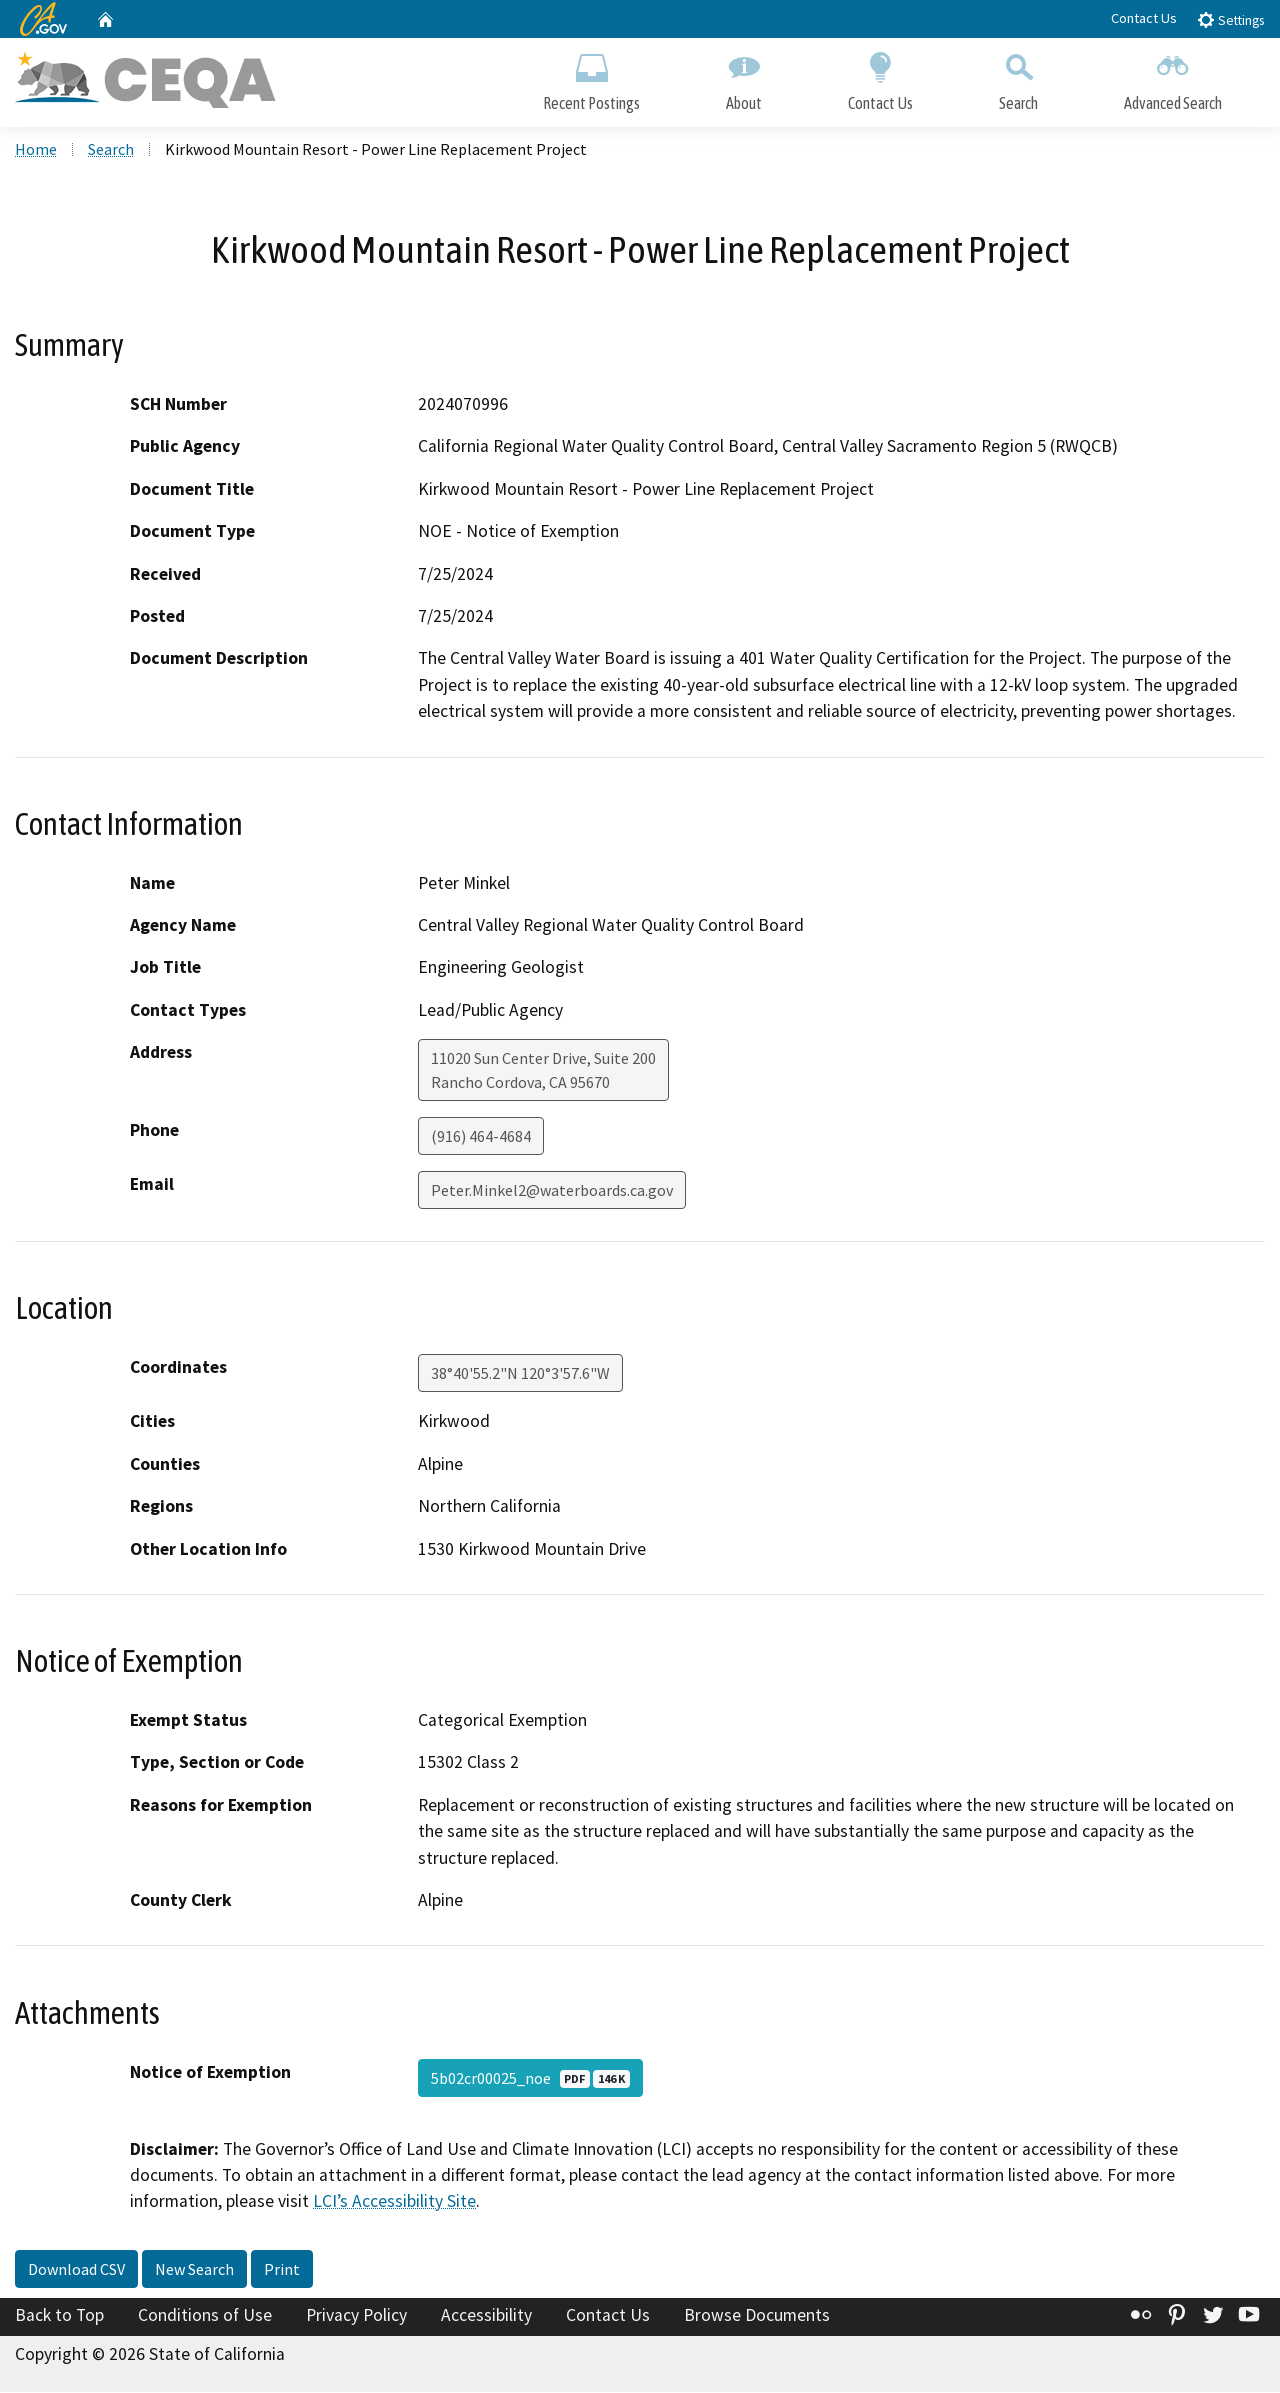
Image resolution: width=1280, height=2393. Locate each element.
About (744, 77)
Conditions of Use (205, 2317)
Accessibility (486, 2317)
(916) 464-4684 (481, 1138)
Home (36, 151)
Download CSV (76, 2271)
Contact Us (1144, 18)
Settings (1230, 19)
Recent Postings (591, 77)
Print (282, 2271)
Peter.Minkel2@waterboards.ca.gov (552, 1192)
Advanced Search (1173, 77)
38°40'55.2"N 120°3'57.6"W (520, 1375)
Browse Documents (757, 2317)
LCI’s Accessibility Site (394, 2203)
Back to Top (59, 2317)
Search (1018, 77)
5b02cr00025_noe (530, 2079)
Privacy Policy (356, 2317)
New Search (194, 2271)
